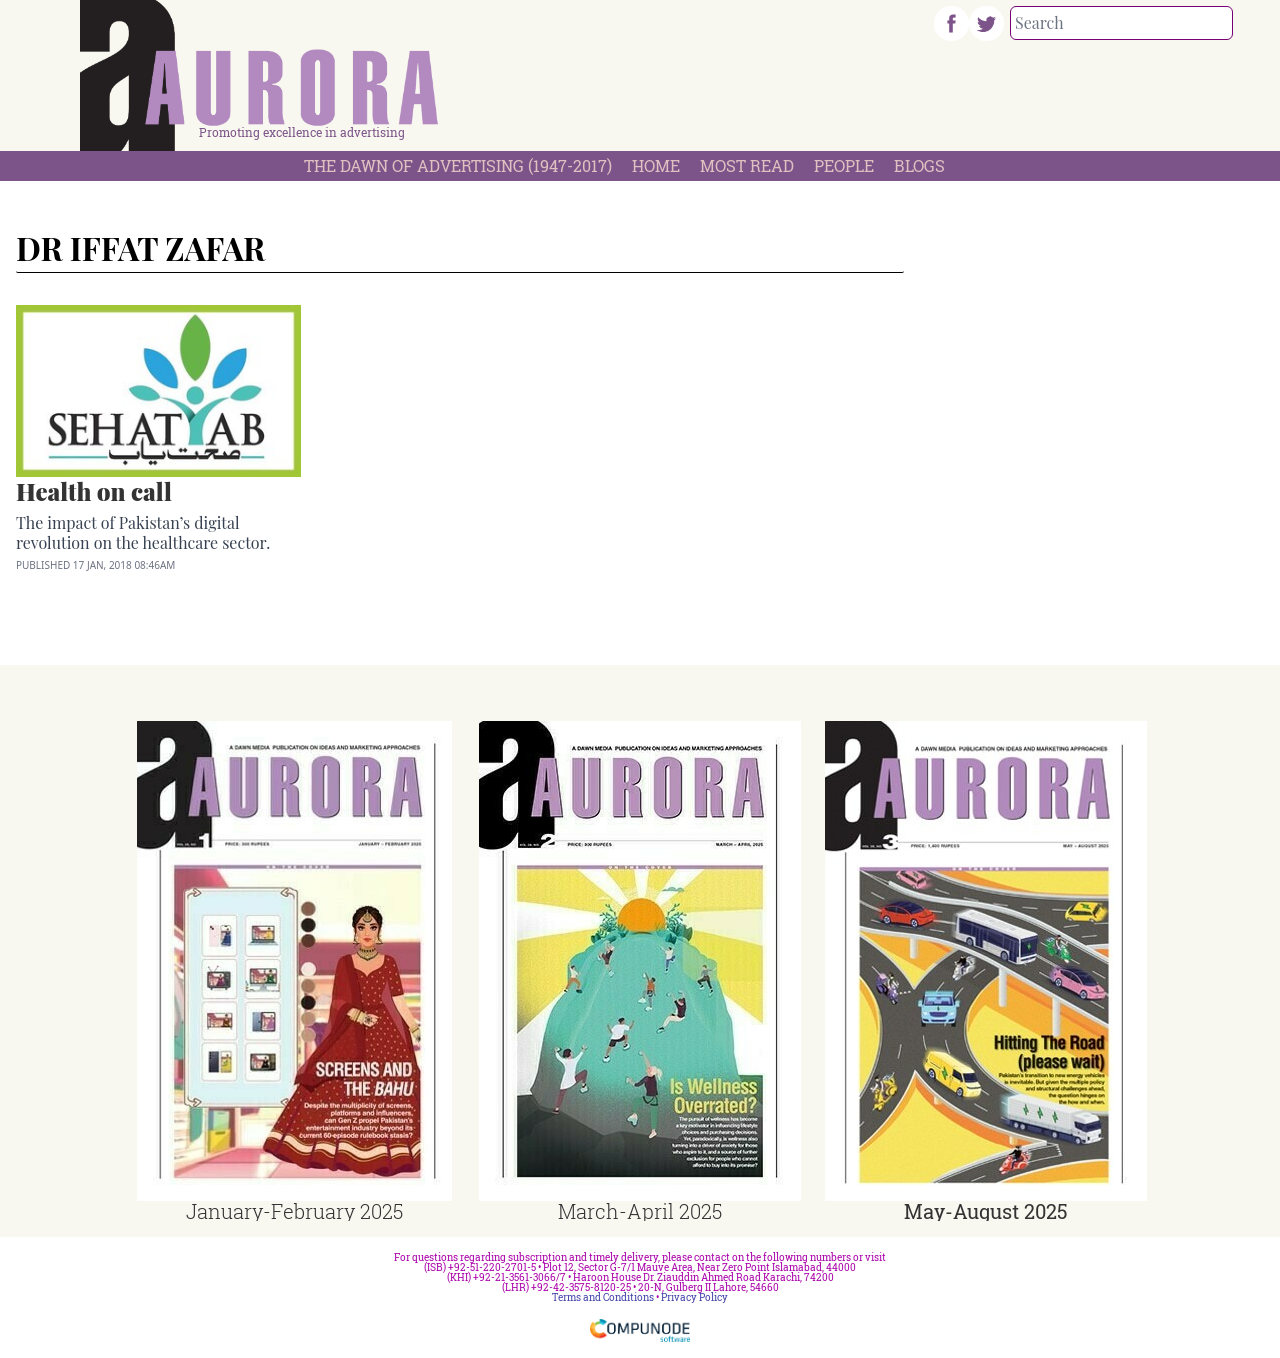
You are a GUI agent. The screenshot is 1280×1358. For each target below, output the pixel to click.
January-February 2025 (294, 1211)
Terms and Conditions (603, 1297)
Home (656, 165)
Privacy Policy (694, 1297)
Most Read (747, 165)
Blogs (919, 165)
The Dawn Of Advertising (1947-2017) (458, 165)
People (844, 165)
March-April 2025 (640, 1211)
